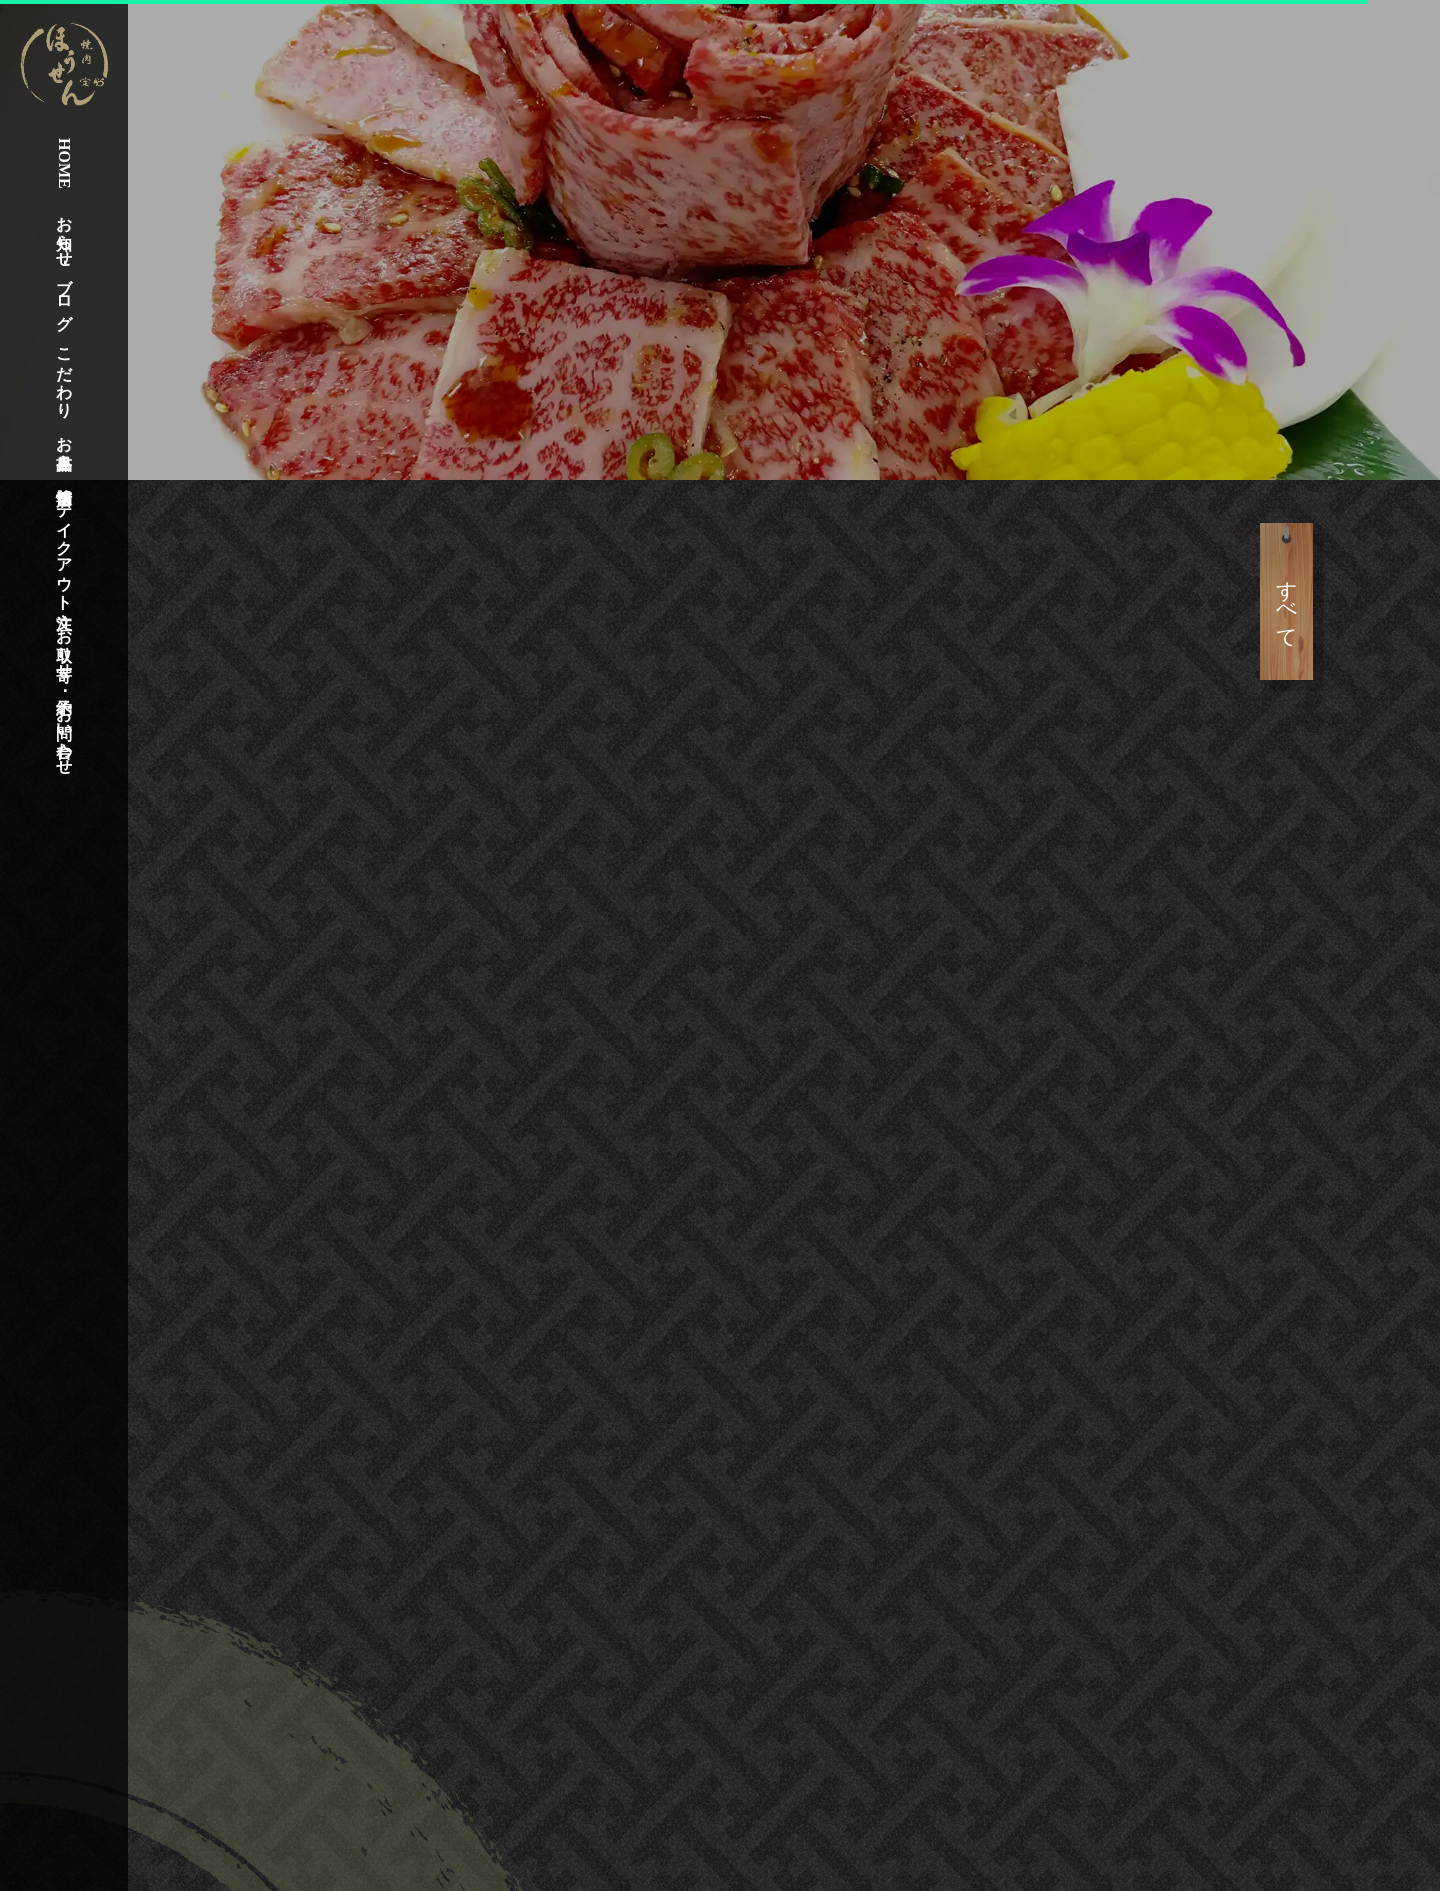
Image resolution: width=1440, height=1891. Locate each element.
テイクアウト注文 (64, 547)
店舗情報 (64, 477)
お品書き (64, 443)
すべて (1351, 602)
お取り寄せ (64, 644)
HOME (64, 163)
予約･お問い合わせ (64, 727)
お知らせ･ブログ (64, 263)
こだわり (64, 373)
